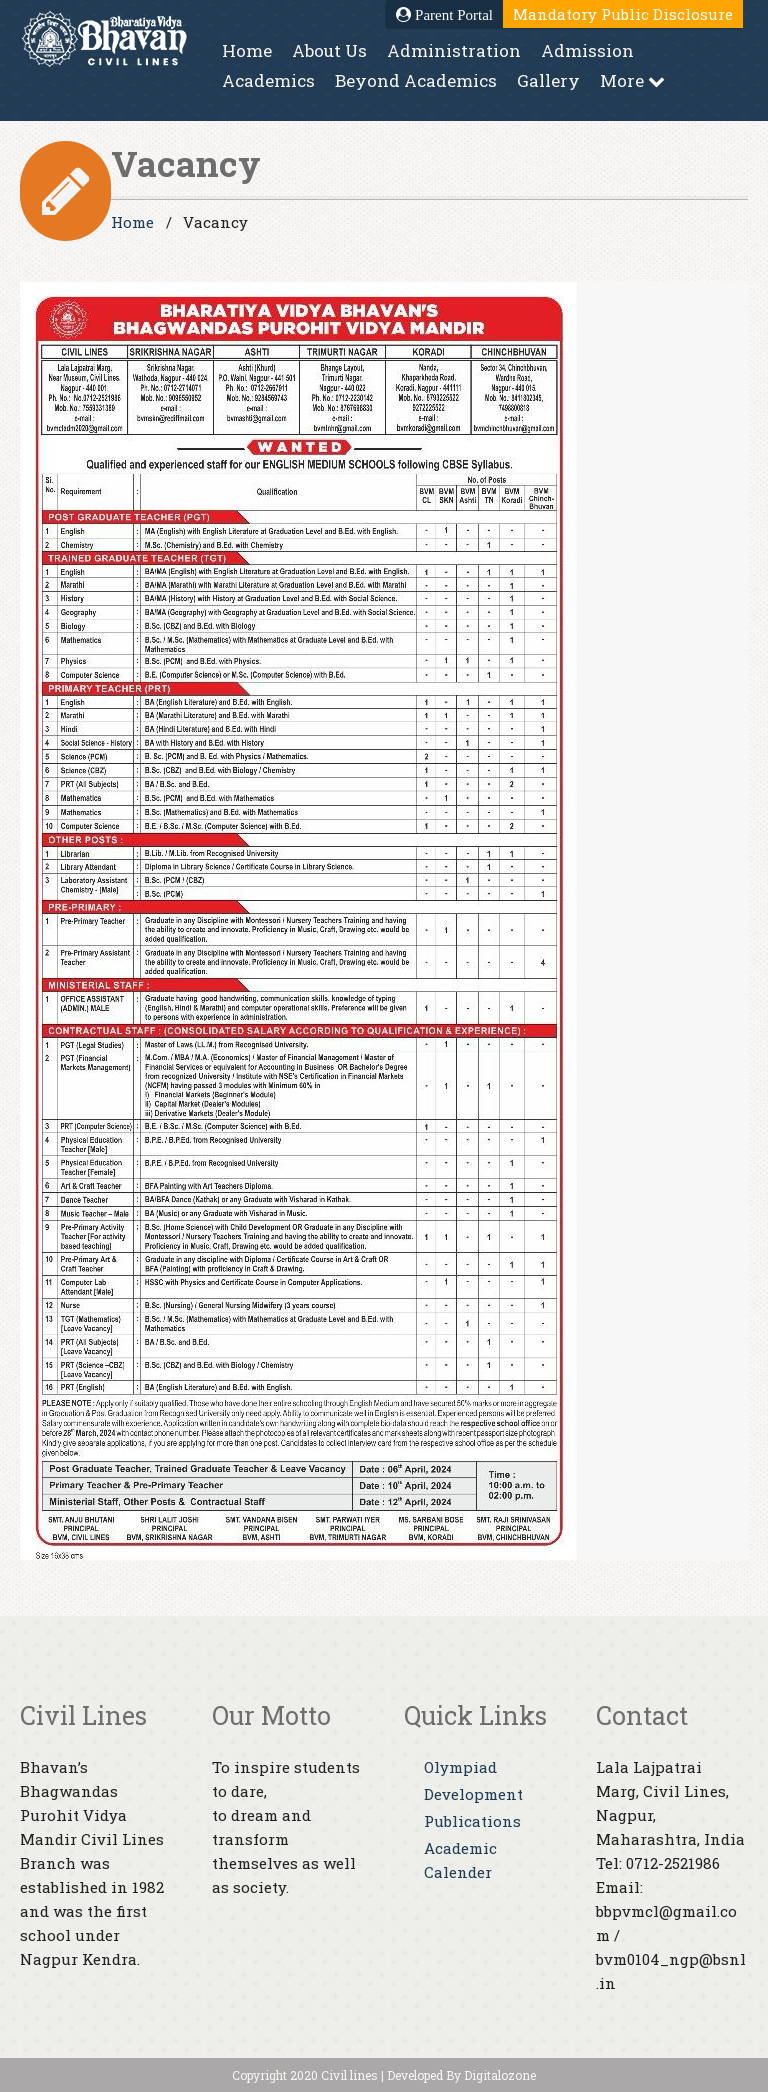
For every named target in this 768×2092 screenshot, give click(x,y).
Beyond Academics (416, 80)
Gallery (548, 80)
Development (473, 1794)
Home (247, 50)
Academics (268, 80)
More (632, 80)
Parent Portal (444, 15)
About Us (329, 50)
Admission (587, 50)
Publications (472, 1821)
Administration (454, 50)
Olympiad (460, 1767)
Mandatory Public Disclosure (623, 14)
